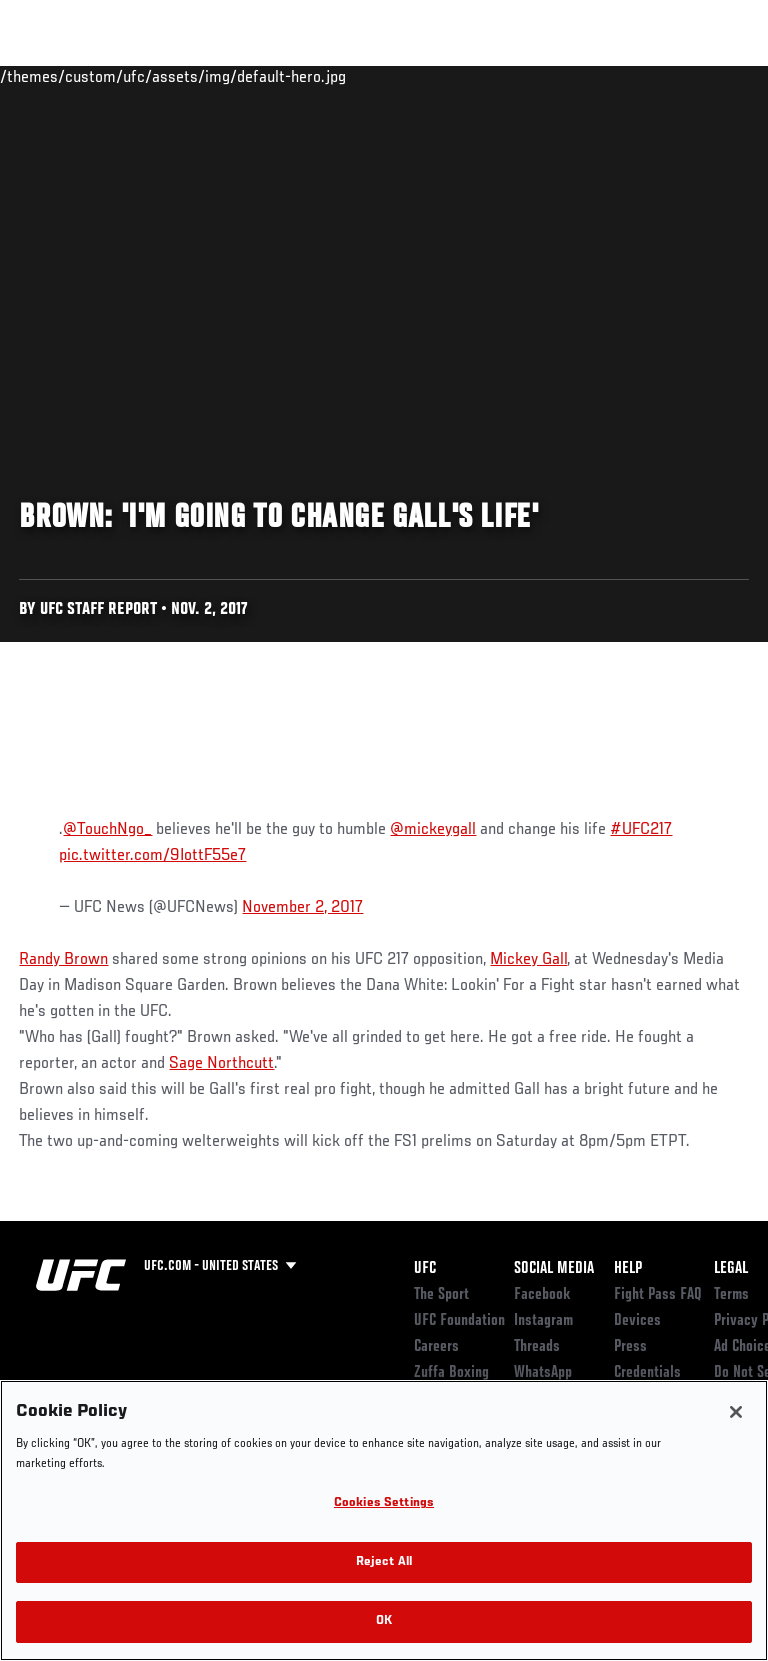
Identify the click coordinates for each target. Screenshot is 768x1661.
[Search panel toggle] (703, 76)
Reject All (384, 1562)
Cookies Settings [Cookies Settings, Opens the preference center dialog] (384, 1503)
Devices (637, 1321)
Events (54, 76)
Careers (436, 1347)
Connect (393, 76)
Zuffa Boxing (553, 85)
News (306, 76)
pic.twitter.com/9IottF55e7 (152, 856)
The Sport (441, 1295)
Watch (474, 76)
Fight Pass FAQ (658, 1295)
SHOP (648, 76)
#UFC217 (641, 830)
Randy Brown (63, 960)
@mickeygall (433, 830)
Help (628, 1269)
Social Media (554, 1269)
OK (384, 1621)
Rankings (139, 76)
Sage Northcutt (221, 1064)
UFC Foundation (459, 1321)
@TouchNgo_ (107, 830)
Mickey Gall (528, 960)
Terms (731, 1295)
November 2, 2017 (302, 908)
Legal (731, 1269)
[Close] (736, 1412)
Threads (537, 1347)
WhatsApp (543, 1373)
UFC (425, 1269)
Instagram (543, 1321)
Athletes (228, 76)
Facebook (542, 1295)
